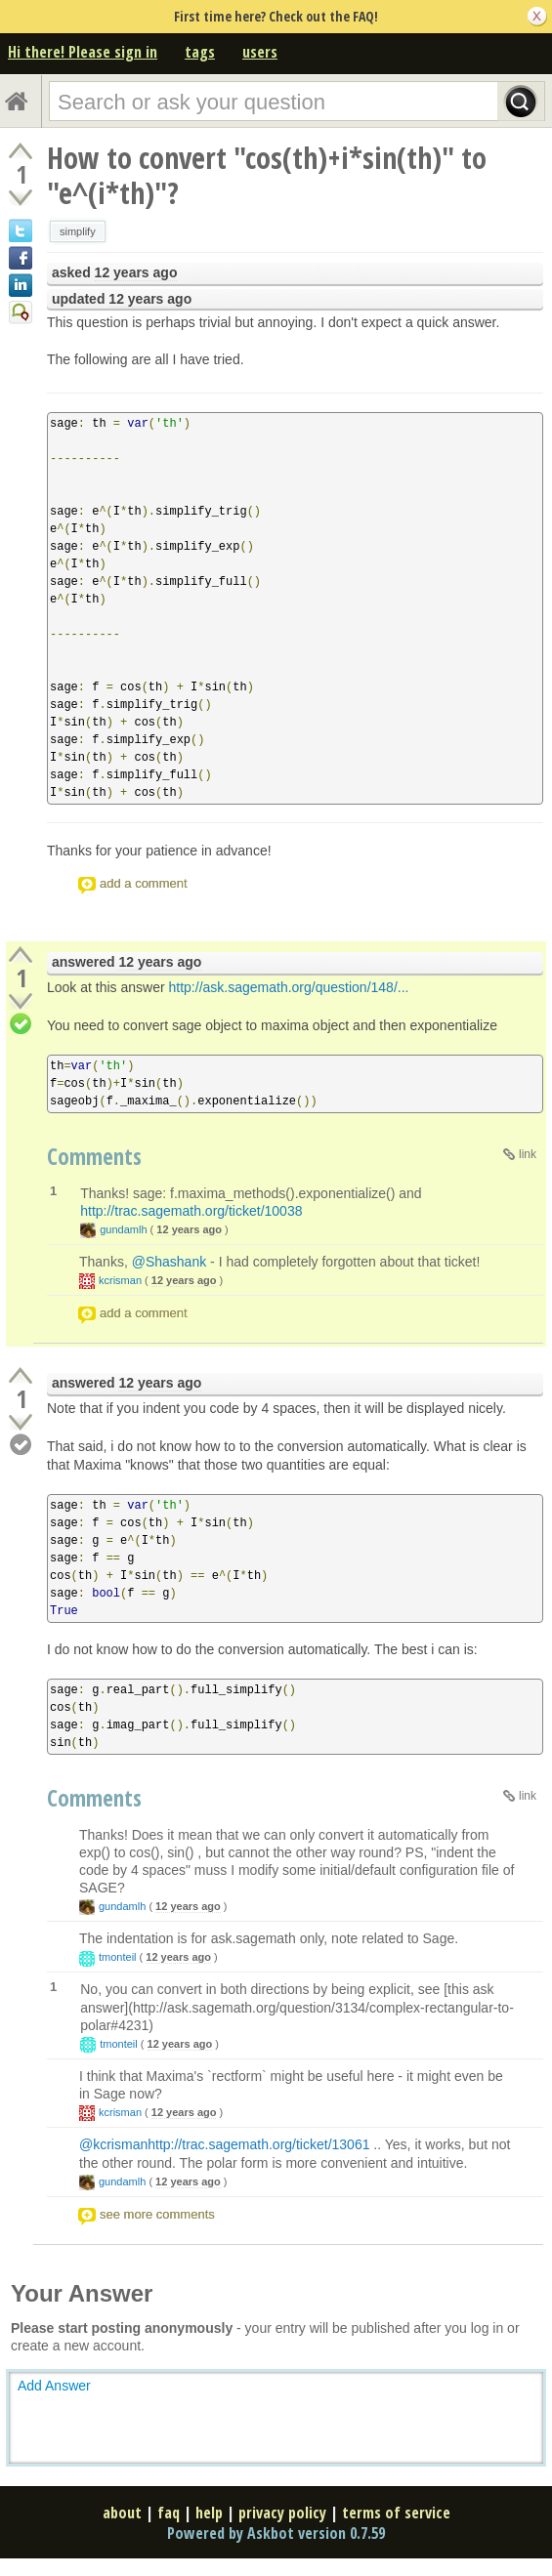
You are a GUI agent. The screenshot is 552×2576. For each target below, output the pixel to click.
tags (200, 51)
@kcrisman (113, 2144)
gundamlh (123, 1229)
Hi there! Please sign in (82, 51)
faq (168, 2512)
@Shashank (169, 1261)
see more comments (157, 2214)
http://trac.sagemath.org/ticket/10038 (191, 1211)
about (122, 2512)
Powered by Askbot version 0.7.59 (276, 2533)
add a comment (144, 883)
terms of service (396, 2512)
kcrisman (120, 1280)
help (209, 2512)
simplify (78, 231)
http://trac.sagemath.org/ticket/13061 (258, 2144)
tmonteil (118, 1957)
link (527, 1154)
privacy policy (282, 2512)
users (259, 51)
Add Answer (54, 2385)
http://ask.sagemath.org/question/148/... (289, 987)
